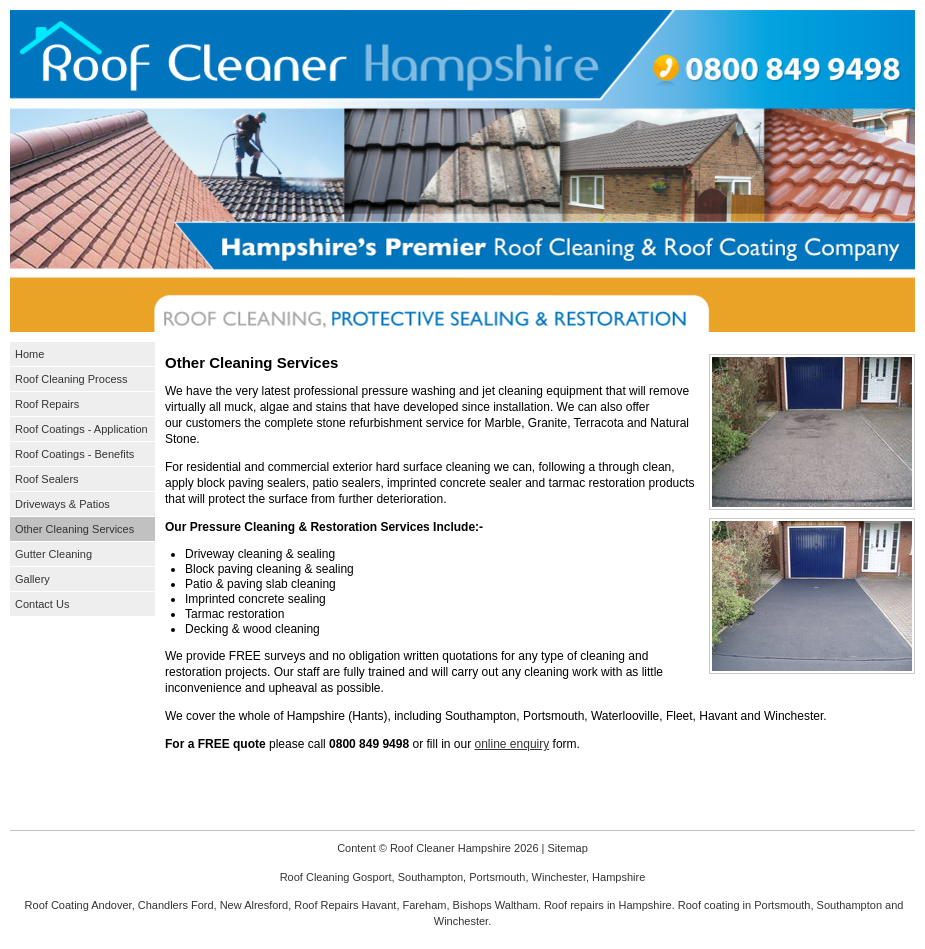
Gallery (32, 579)
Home (29, 354)
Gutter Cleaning (53, 554)
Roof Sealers (47, 479)
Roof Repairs (47, 404)
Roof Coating (57, 905)
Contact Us (42, 604)
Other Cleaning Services (74, 529)
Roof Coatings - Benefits (74, 454)
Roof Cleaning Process (71, 379)
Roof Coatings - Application (81, 429)
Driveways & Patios (62, 504)
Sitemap (567, 848)
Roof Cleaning (315, 877)
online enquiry (512, 744)
